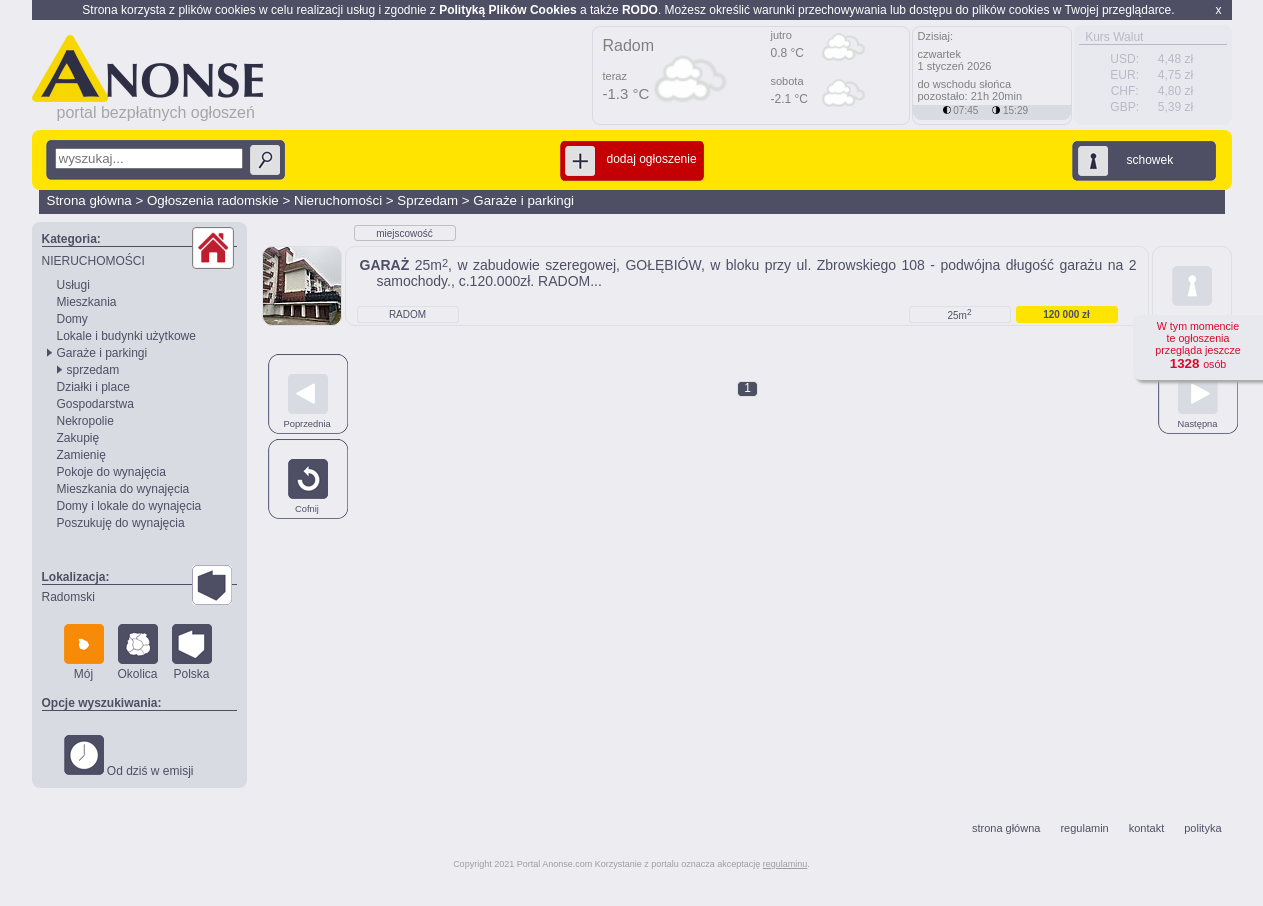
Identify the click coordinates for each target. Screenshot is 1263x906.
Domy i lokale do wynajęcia (129, 506)
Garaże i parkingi (523, 200)
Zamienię (81, 455)
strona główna (1006, 828)
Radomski (68, 597)
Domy (72, 319)
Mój (84, 652)
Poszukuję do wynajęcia (121, 523)
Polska (192, 652)
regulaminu (785, 864)
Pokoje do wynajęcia (111, 472)
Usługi (73, 285)
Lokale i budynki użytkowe (126, 336)
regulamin (1084, 828)
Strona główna (89, 200)
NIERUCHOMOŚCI (93, 261)
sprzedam (93, 370)
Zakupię (78, 438)
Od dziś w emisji (129, 756)
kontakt (1146, 828)
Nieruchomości (338, 200)
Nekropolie (85, 421)
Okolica (138, 652)
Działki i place (93, 387)
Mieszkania (87, 302)
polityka (1202, 828)
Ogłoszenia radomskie (213, 200)
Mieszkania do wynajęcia (123, 489)
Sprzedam (427, 200)
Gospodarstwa (95, 404)
